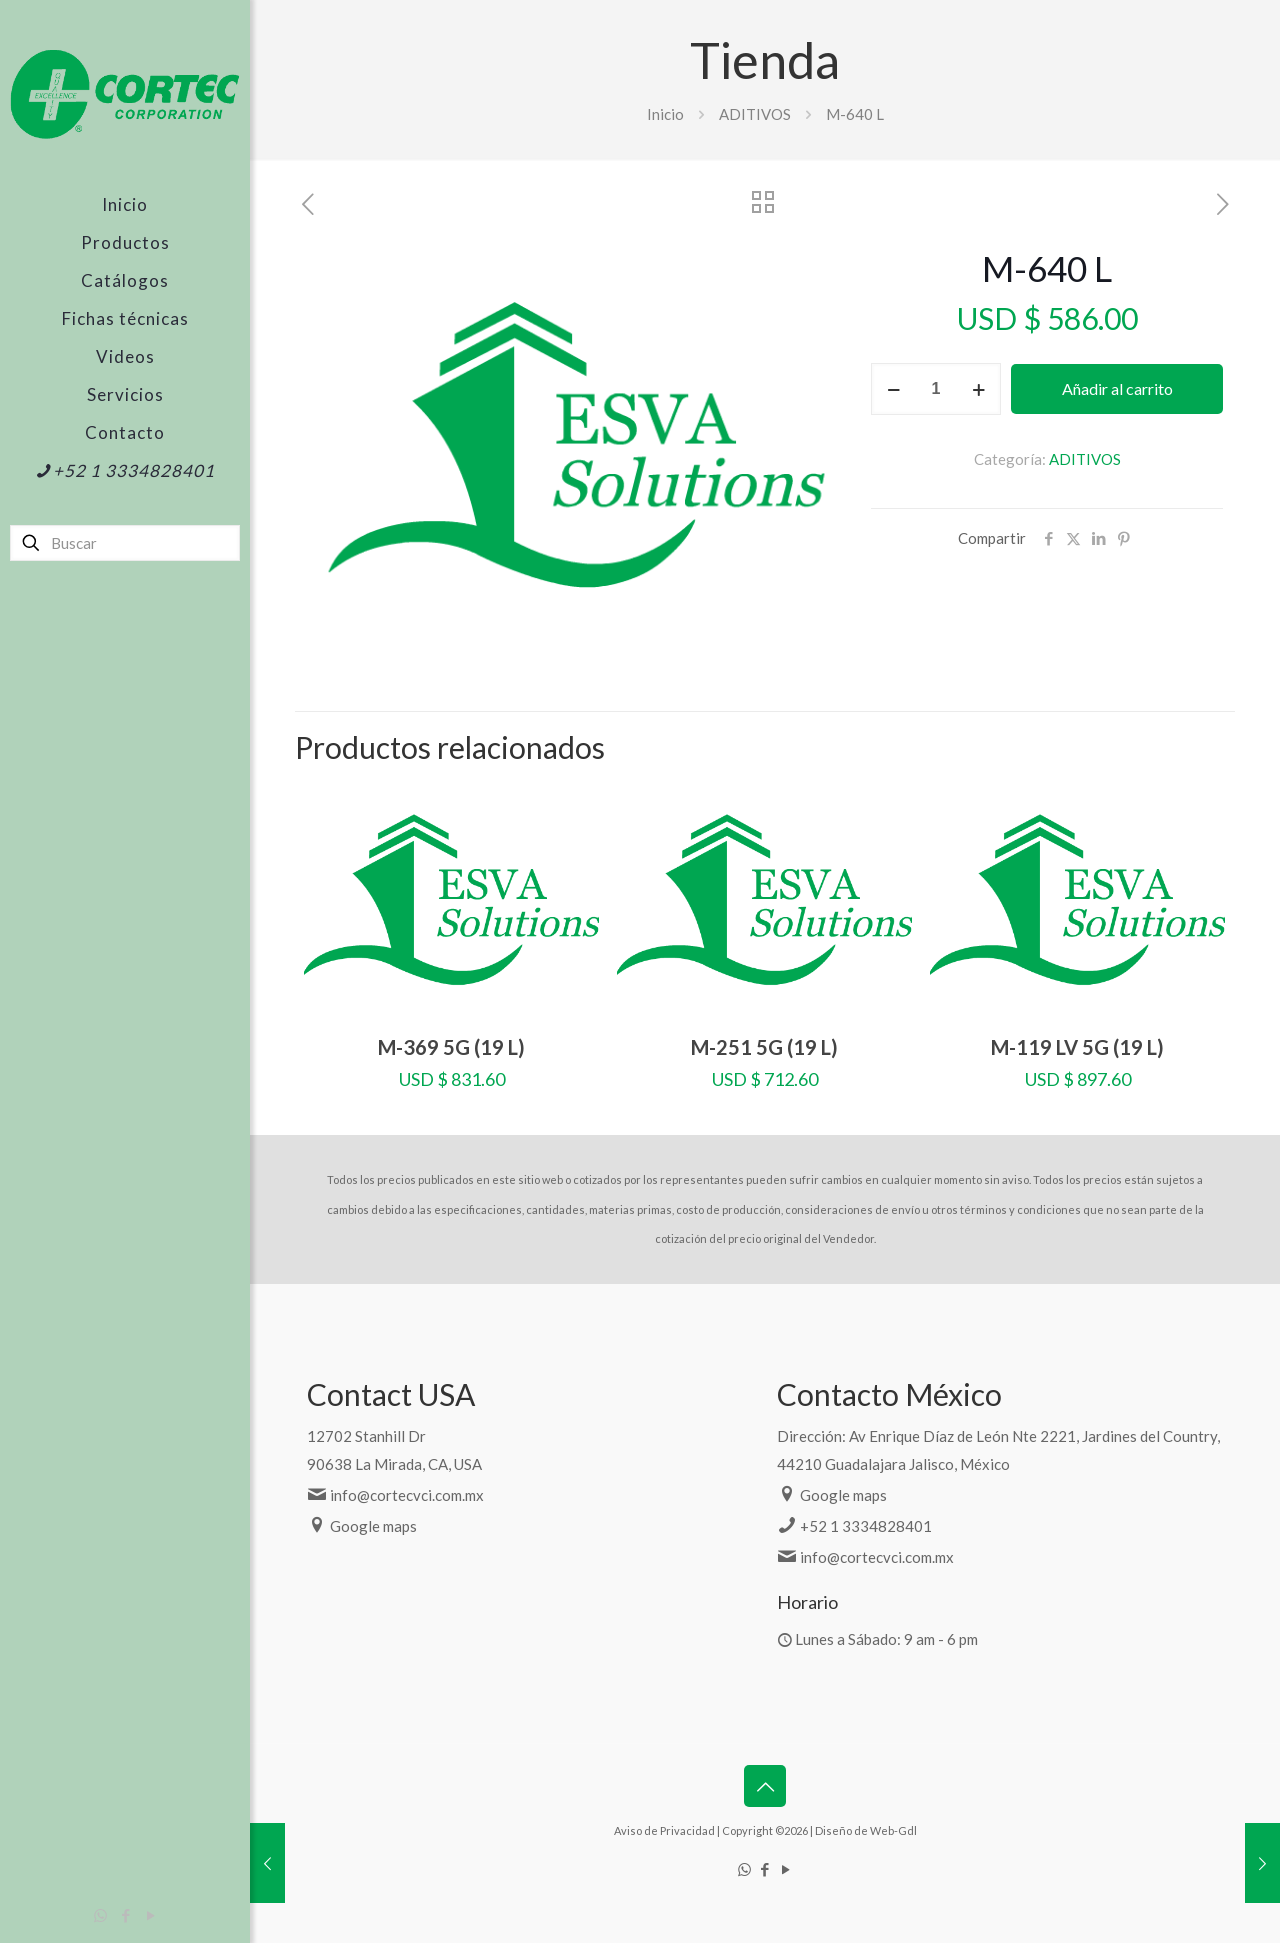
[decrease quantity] (893, 389)
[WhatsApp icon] (100, 1915)
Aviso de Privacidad (664, 1830)
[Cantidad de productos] (936, 389)
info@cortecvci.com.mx (407, 1495)
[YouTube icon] (150, 1915)
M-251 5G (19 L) (764, 1047)
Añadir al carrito (1117, 388)
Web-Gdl (893, 1830)
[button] (812, 283)
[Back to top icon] (765, 1786)
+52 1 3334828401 (866, 1526)
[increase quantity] (978, 389)
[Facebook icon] (125, 1915)
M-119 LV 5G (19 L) (1077, 1047)
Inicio (665, 114)
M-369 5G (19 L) (451, 1047)
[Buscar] (125, 543)
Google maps (373, 1526)
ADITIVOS (755, 114)
